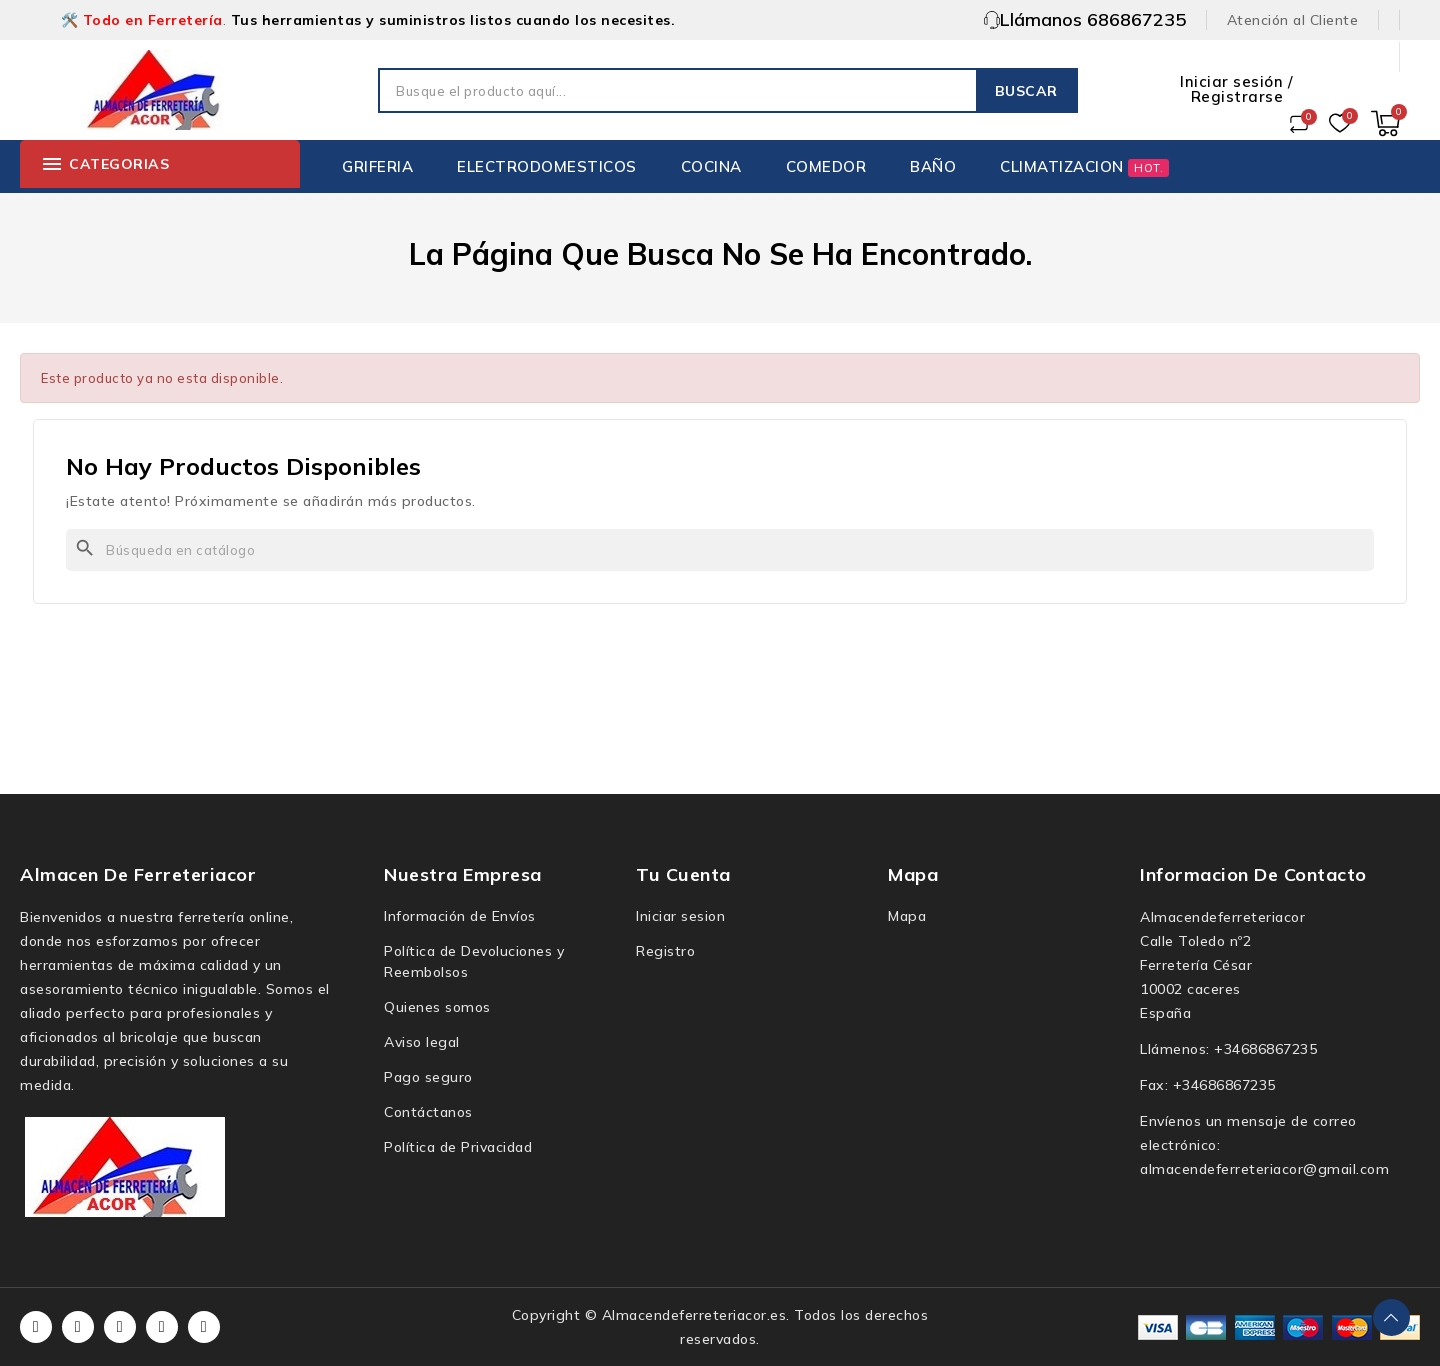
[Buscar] (720, 550)
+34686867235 (1265, 1049)
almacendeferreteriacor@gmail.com (1264, 1169)
